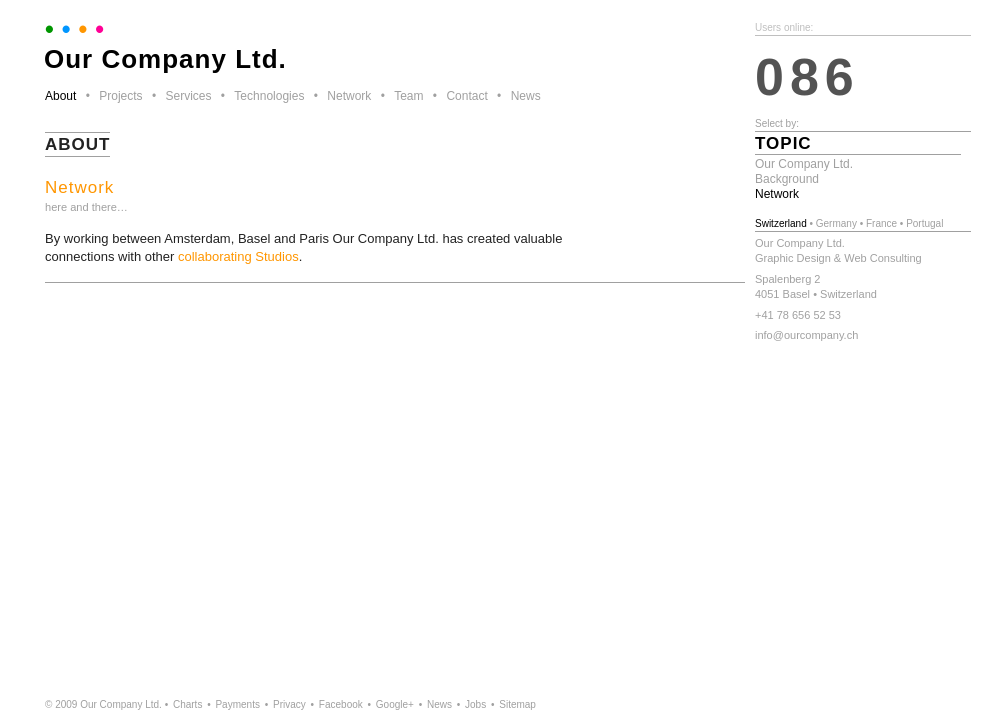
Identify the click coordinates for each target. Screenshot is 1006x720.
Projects (120, 96)
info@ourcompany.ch (806, 335)
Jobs (475, 704)
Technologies (269, 96)
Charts (187, 704)
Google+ (395, 704)
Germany (836, 223)
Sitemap (517, 704)
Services (188, 96)
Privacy (289, 704)
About (60, 96)
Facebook (341, 704)
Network (349, 96)
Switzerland (781, 223)
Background (787, 179)
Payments (237, 704)
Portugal (924, 223)
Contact (466, 96)
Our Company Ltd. (804, 164)
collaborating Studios (238, 256)
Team (408, 96)
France (881, 223)
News (526, 96)
